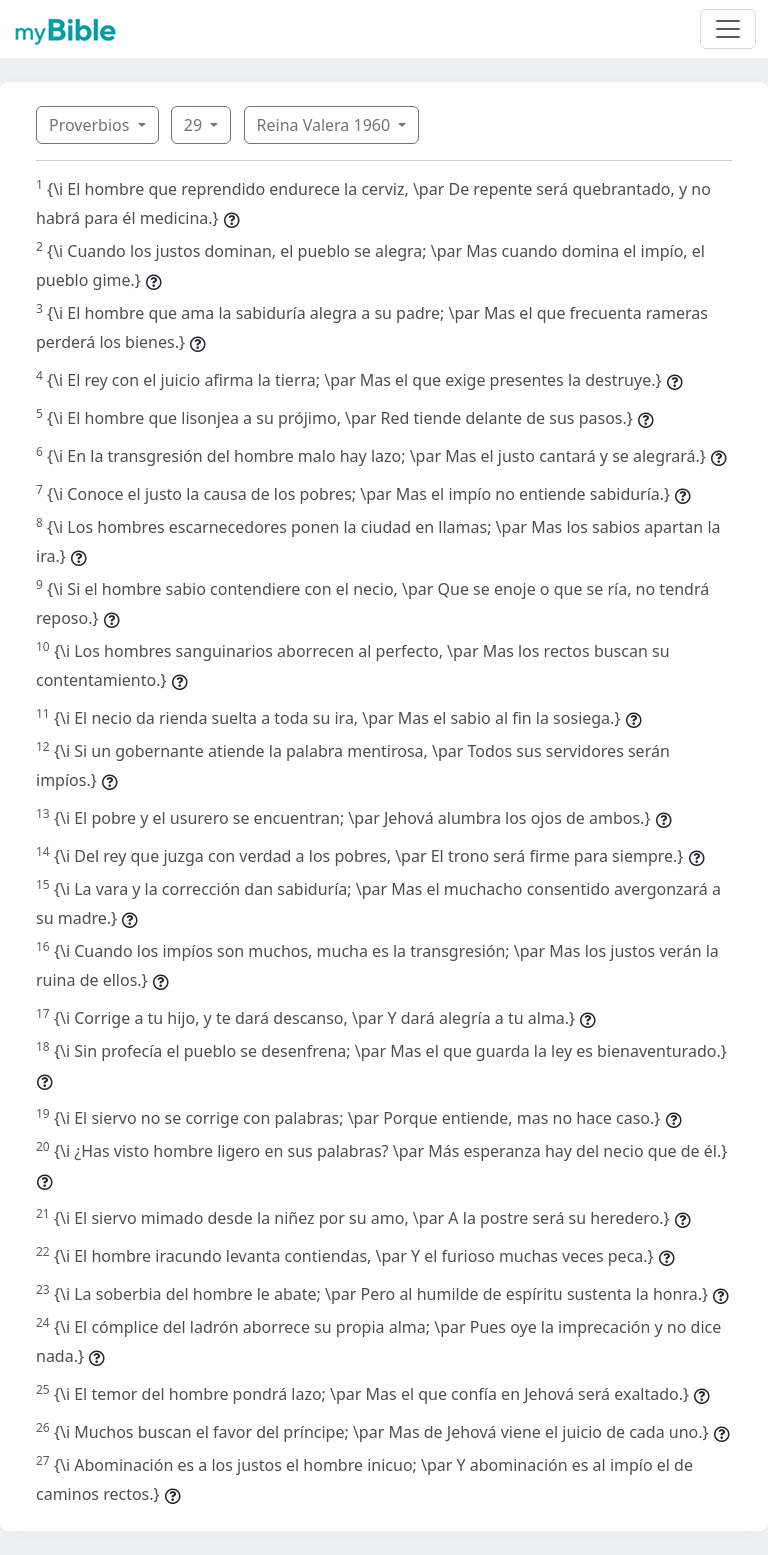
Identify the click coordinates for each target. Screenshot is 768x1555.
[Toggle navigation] (728, 29)
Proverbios (91, 125)
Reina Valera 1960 (326, 125)
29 (195, 125)
